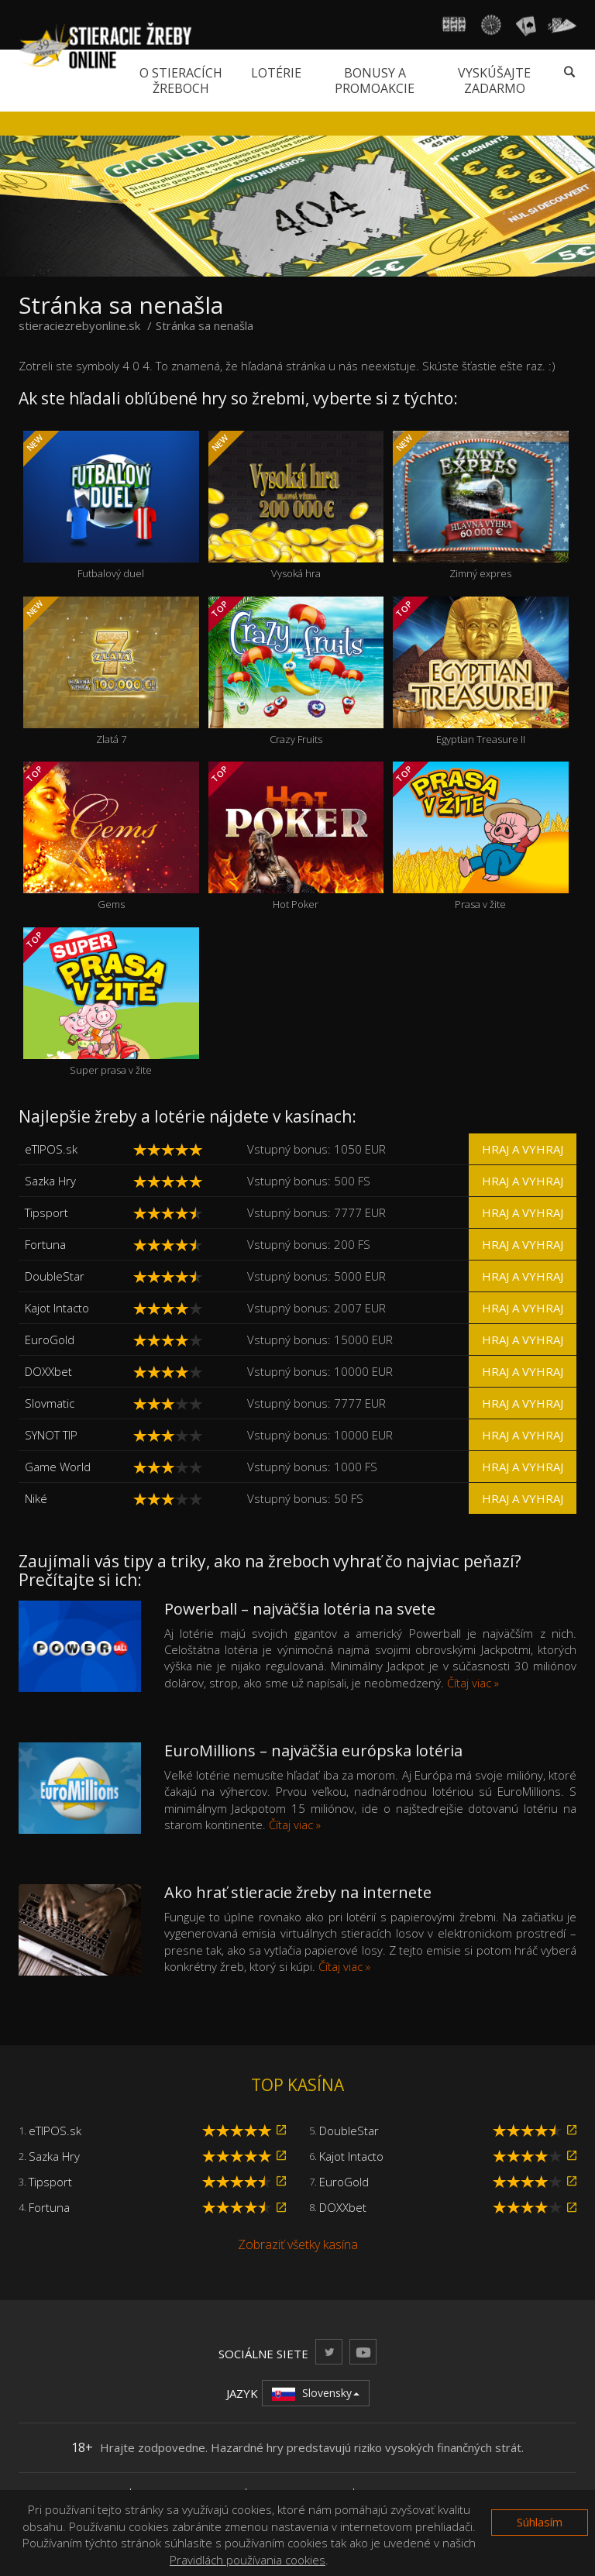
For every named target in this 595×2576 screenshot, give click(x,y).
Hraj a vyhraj (522, 1149)
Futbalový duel (111, 505)
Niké (36, 1498)
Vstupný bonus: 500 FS (308, 1180)
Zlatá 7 (111, 671)
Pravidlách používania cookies (247, 2559)
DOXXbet (48, 1371)
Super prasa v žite (111, 1002)
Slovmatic (49, 1403)
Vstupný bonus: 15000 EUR (320, 1339)
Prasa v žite (481, 836)
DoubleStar (54, 1276)
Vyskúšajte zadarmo (494, 80)
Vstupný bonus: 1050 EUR (316, 1149)
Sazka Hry (50, 1180)
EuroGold (49, 1339)
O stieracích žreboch (180, 80)
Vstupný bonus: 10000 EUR (320, 1371)
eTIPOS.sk (51, 1149)
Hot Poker (296, 836)
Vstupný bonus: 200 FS (308, 1244)
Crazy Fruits (296, 671)
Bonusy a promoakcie (374, 80)
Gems (111, 836)
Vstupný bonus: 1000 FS (312, 1466)
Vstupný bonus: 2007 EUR (316, 1308)
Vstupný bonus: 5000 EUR (316, 1276)
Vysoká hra (296, 505)
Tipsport (46, 1212)
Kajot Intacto (57, 1308)
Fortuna (45, 1244)
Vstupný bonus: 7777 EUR (316, 1212)
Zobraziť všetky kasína (298, 2244)
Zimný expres (481, 505)
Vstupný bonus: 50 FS (305, 1498)
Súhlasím (539, 2522)
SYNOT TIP (51, 1435)
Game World (58, 1466)
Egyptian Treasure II (481, 671)
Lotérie (276, 72)
